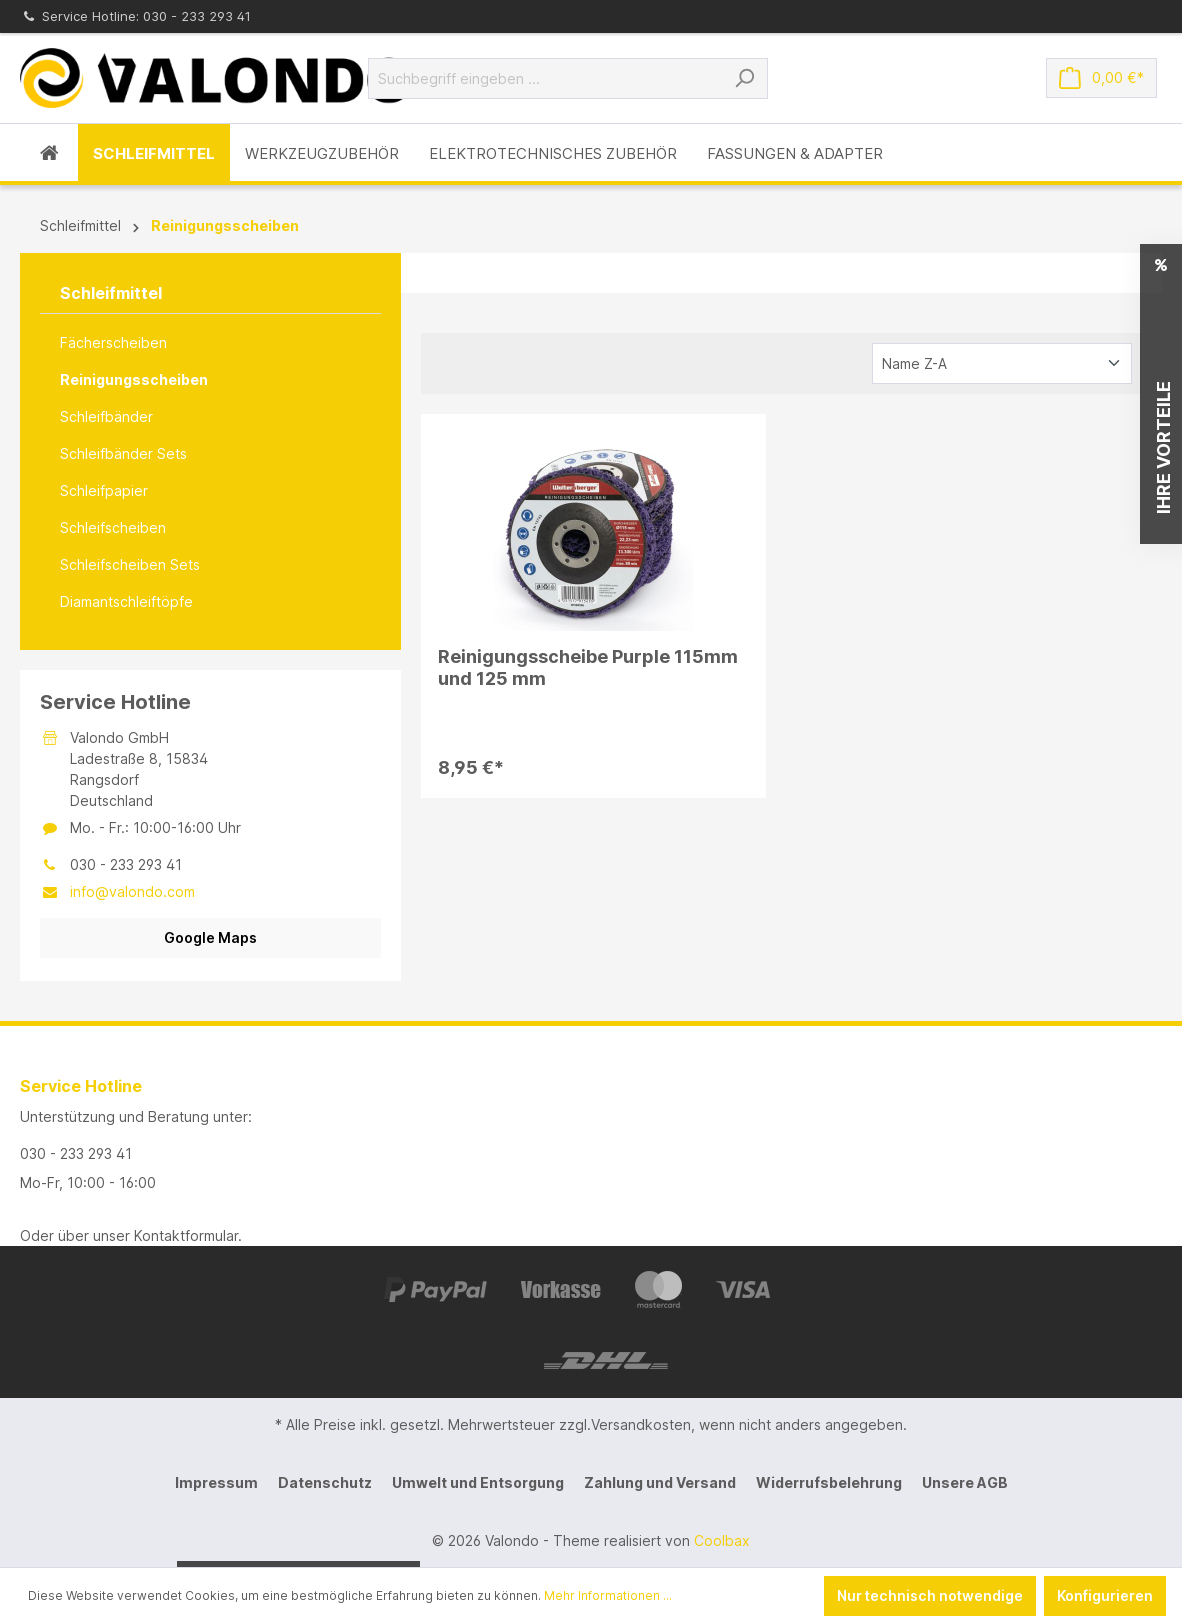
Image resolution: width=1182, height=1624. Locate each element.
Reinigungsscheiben (134, 379)
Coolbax (722, 1540)
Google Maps (210, 937)
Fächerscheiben (113, 342)
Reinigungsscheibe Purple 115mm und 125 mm (588, 667)
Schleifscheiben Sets (130, 564)
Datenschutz (325, 1482)
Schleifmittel (111, 293)
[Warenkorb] (1101, 78)
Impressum (216, 1482)
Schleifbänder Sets (123, 453)
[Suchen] (744, 78)
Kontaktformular (186, 1235)
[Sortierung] (1002, 363)
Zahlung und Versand (660, 1482)
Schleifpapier (104, 490)
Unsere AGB (965, 1482)
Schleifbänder (106, 416)
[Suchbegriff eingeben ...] (545, 78)
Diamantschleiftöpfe (126, 601)
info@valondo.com (132, 891)
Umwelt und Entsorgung (478, 1482)
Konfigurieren (1105, 1595)
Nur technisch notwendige (930, 1595)
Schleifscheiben (113, 527)
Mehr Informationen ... (608, 1595)
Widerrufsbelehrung (829, 1482)
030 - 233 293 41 (76, 1153)
